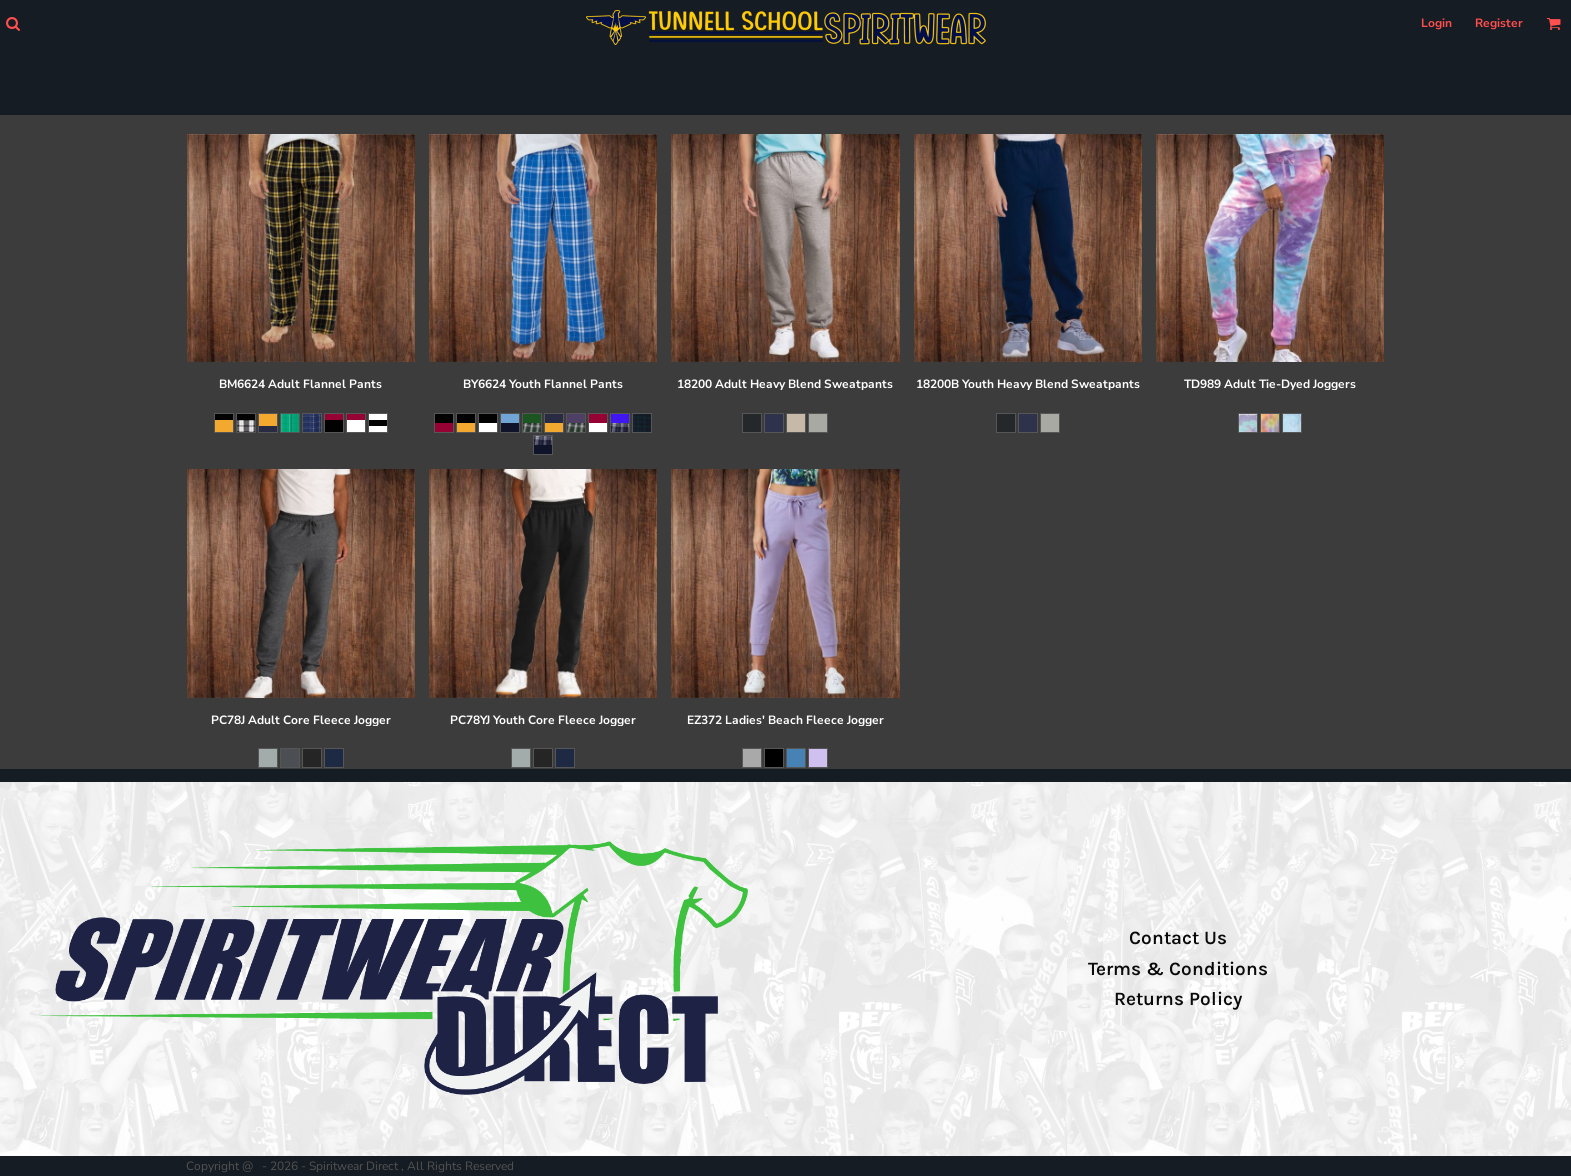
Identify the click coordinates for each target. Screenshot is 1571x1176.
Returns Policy (1178, 999)
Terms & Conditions (1178, 969)
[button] (12, 23)
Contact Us (1178, 938)
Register (1499, 23)
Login (1436, 23)
